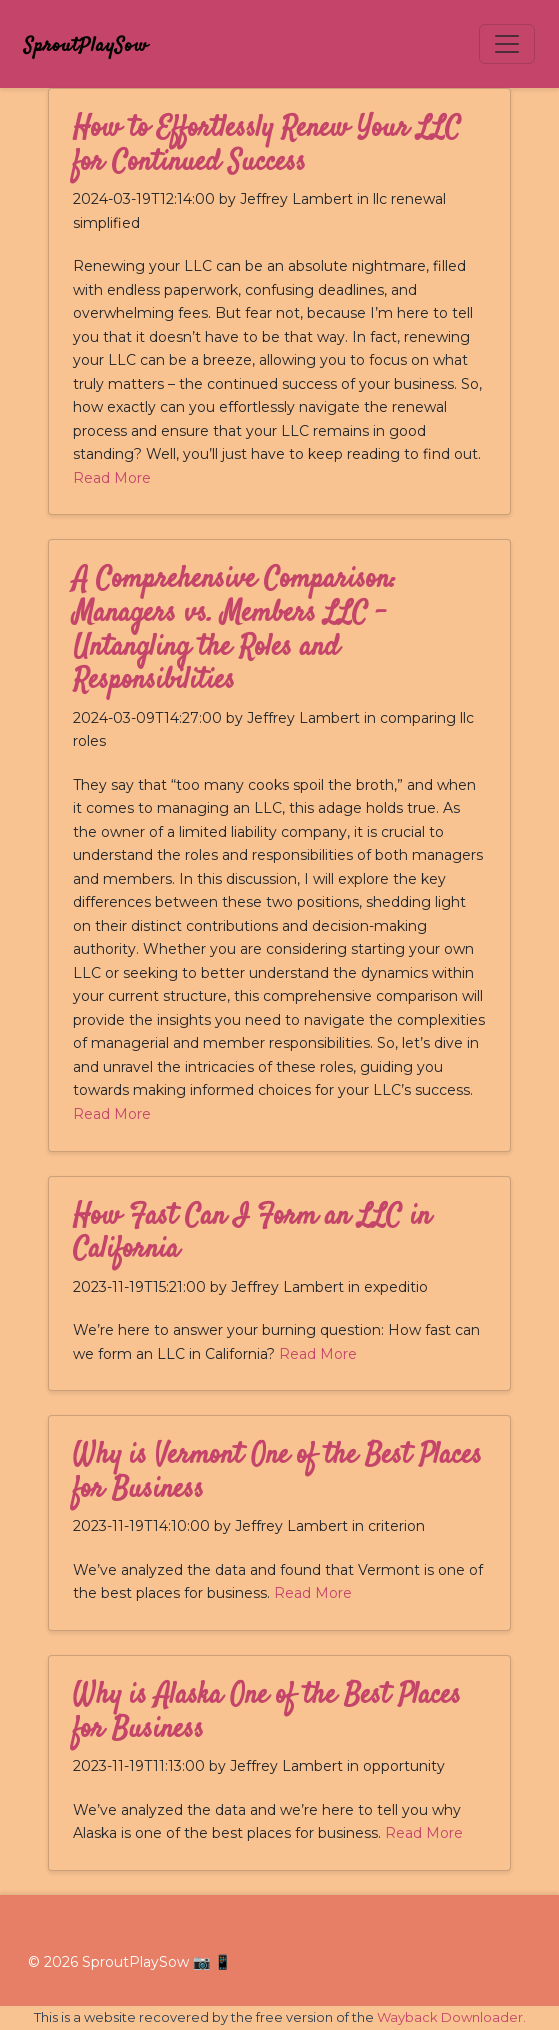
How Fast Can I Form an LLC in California (252, 1234)
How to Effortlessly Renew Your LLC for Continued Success (267, 146)
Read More (112, 478)
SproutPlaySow (86, 46)
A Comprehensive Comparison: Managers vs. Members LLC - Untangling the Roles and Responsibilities (234, 630)
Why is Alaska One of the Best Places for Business (267, 1713)
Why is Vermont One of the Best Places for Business (277, 1473)
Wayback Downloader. (451, 2017)
